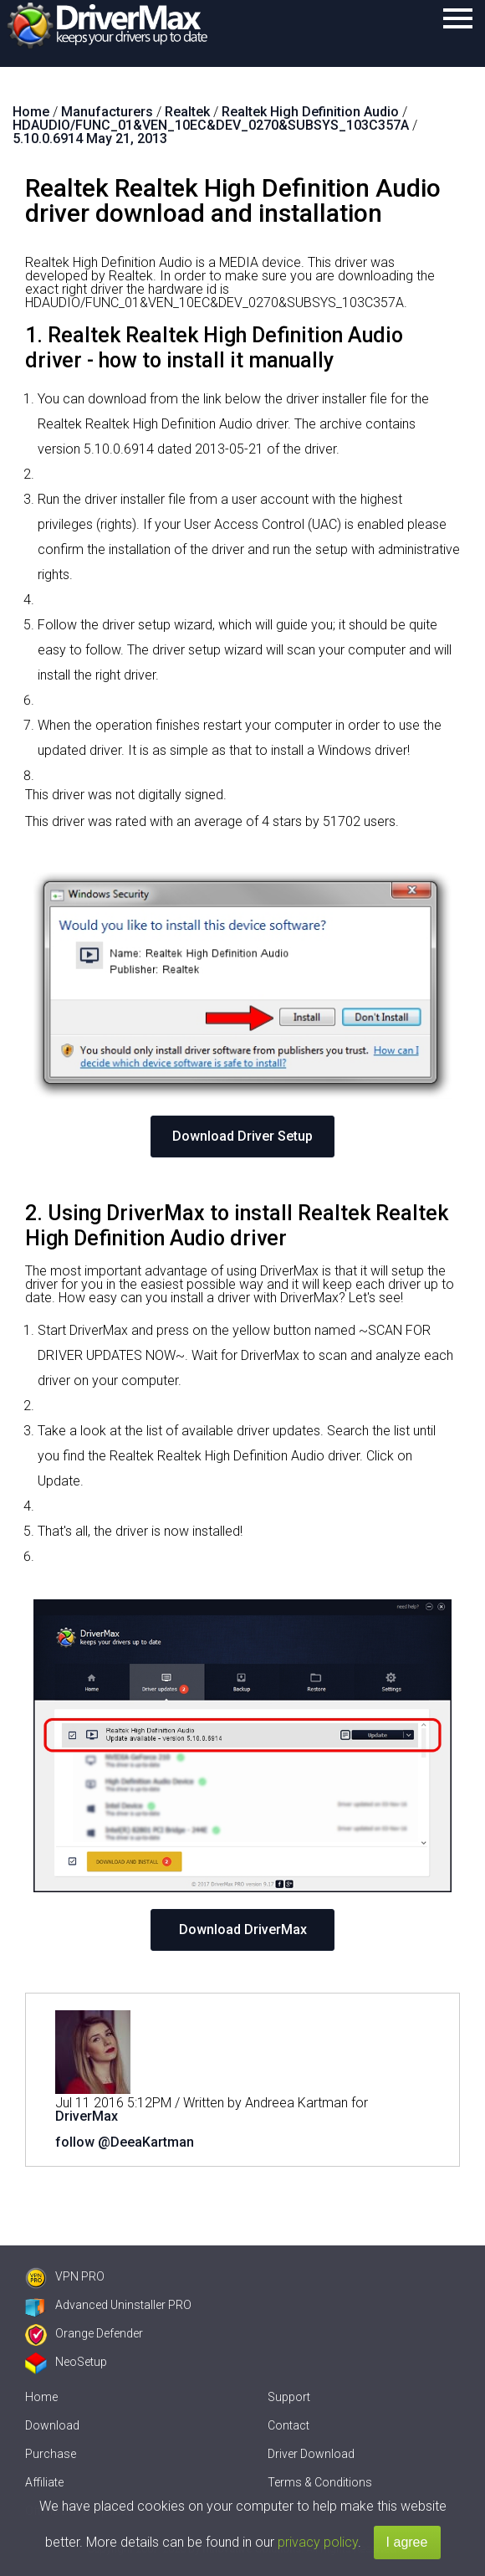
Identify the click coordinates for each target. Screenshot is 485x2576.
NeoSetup (66, 2362)
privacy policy (318, 2542)
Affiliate (44, 2482)
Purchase (50, 2454)
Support (289, 2397)
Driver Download (311, 2454)
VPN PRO (65, 2276)
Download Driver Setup (242, 1136)
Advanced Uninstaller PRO (108, 2305)
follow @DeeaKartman (124, 2142)
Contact (288, 2425)
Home (41, 2397)
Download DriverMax (243, 1929)
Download (52, 2425)
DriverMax (86, 2116)
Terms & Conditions (320, 2482)
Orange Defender (84, 2333)
